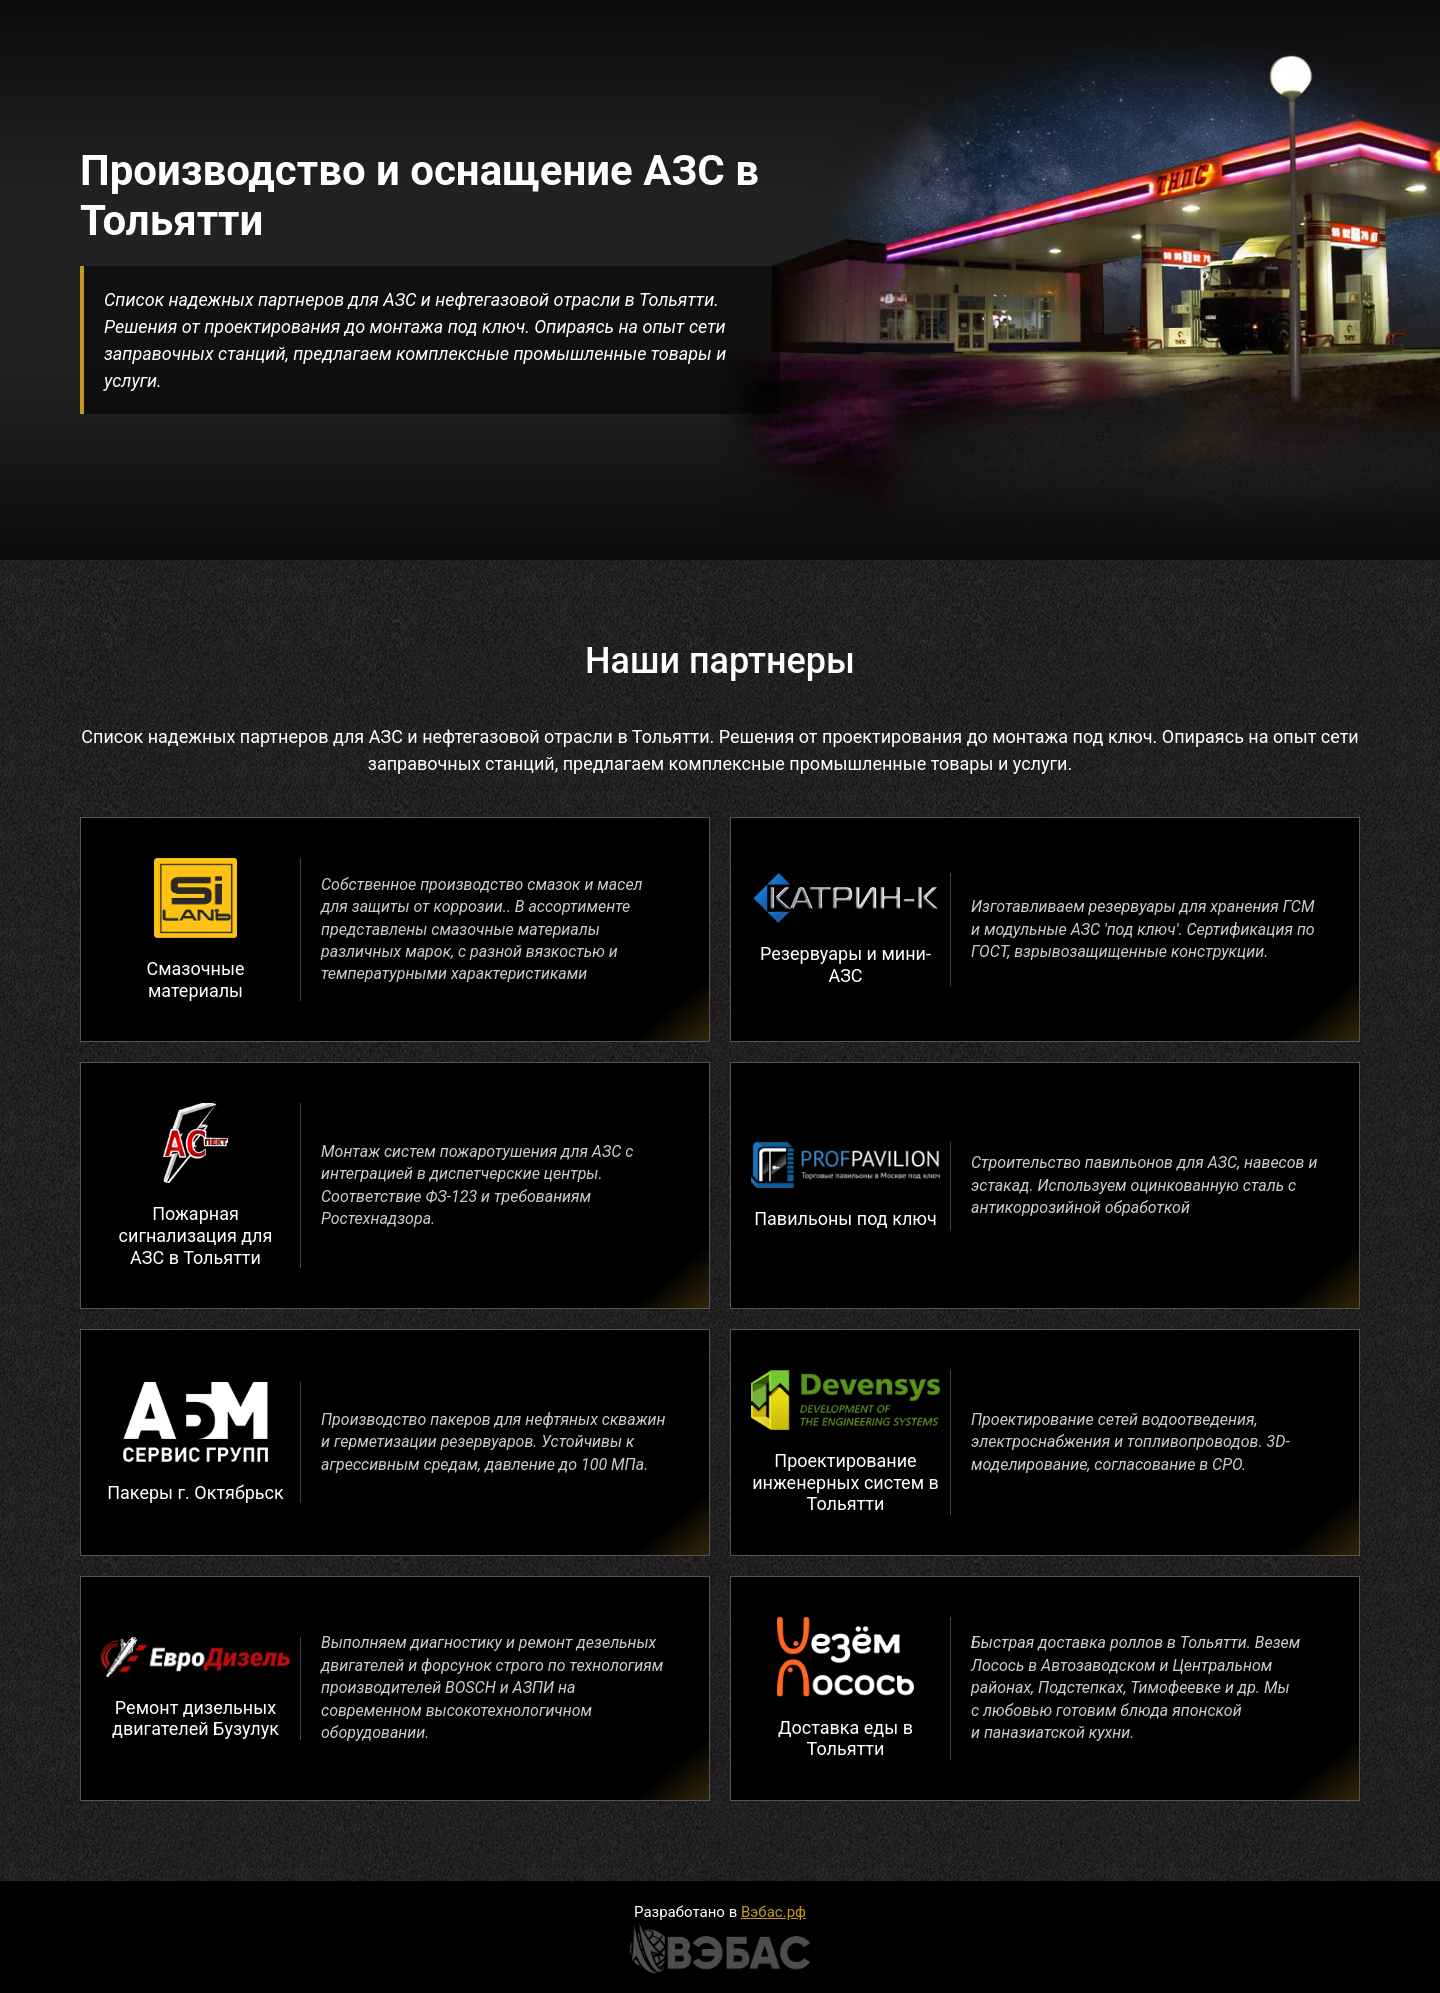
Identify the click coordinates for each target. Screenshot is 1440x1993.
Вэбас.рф (773, 1912)
